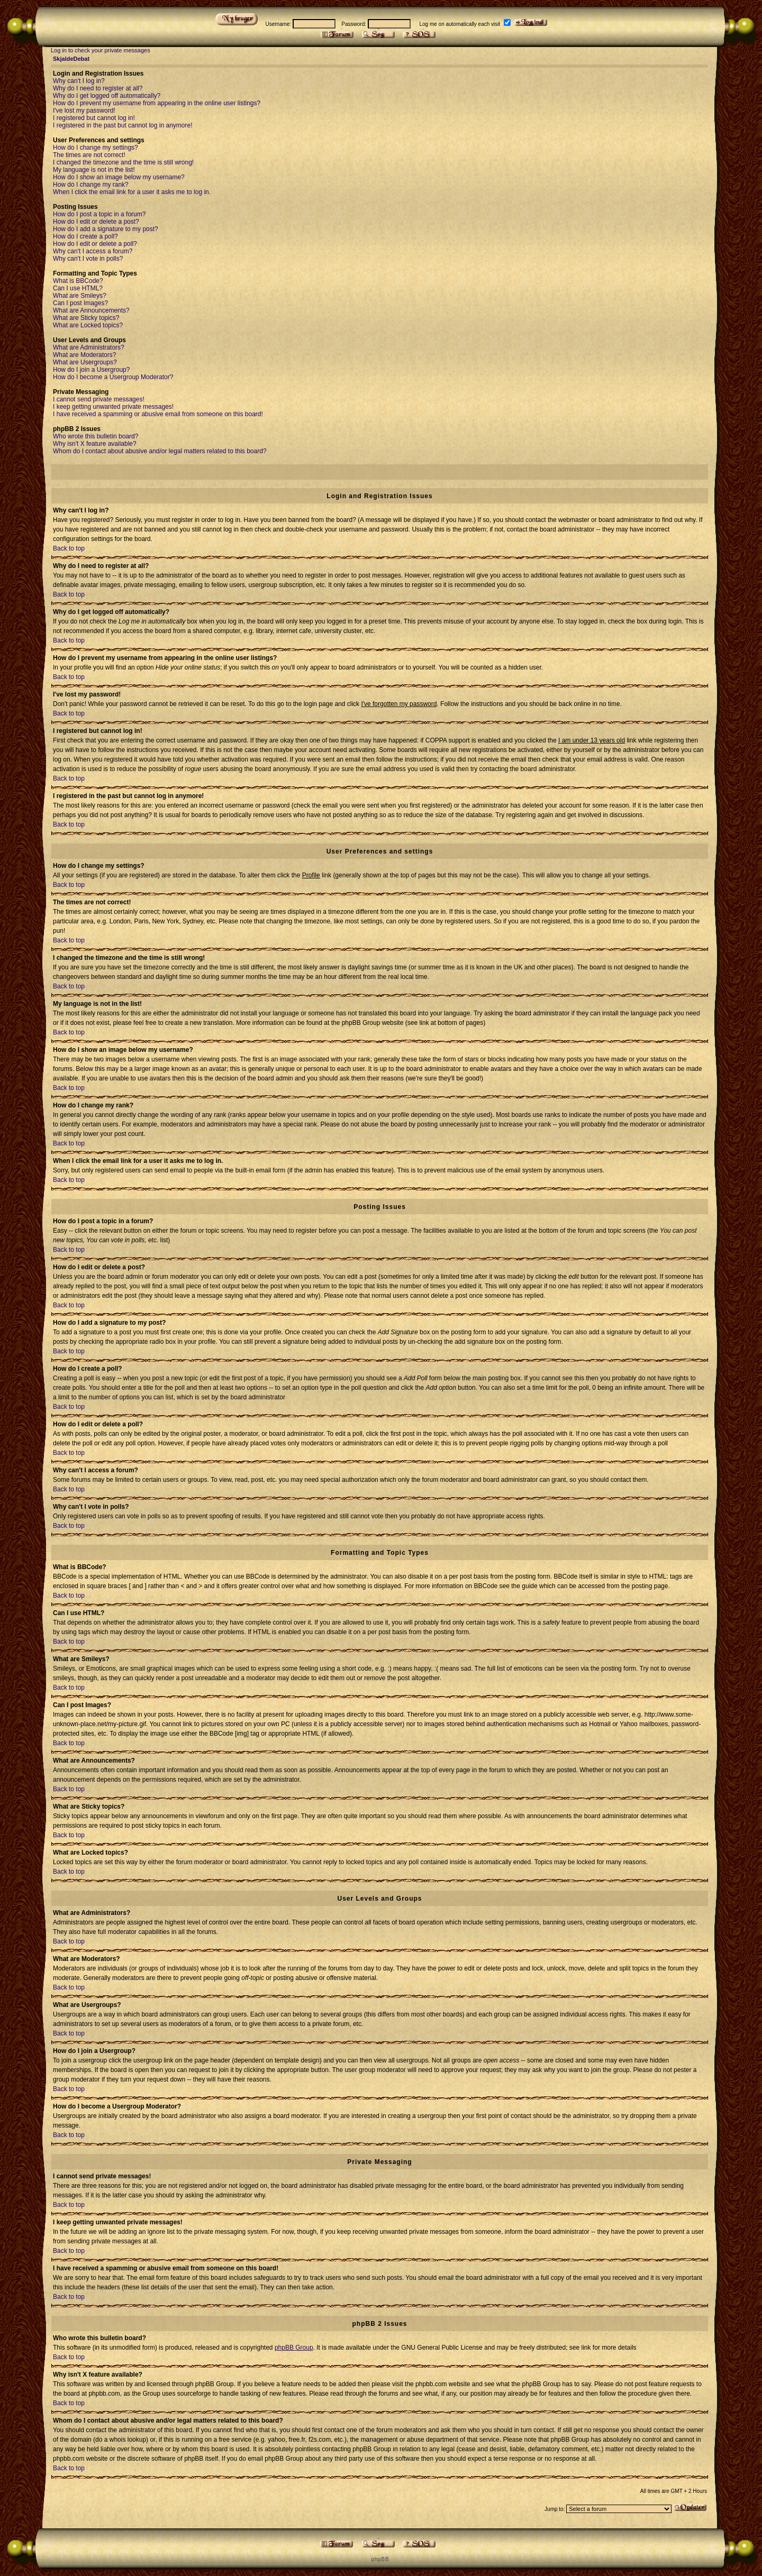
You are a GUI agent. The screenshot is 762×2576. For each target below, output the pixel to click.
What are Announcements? (91, 310)
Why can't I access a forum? (92, 251)
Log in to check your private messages (100, 50)
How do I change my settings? (95, 147)
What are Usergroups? (85, 362)
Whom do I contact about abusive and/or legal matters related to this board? (160, 451)
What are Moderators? (84, 355)
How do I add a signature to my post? (105, 229)
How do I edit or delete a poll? (95, 243)
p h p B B (379, 2559)
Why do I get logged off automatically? (106, 95)
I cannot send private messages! (98, 399)
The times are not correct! (89, 155)
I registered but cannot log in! (94, 118)
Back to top (69, 548)
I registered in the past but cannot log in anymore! (123, 125)
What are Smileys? (79, 295)
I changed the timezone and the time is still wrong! (123, 162)
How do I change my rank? (91, 184)
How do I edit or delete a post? (96, 221)
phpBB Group (294, 2347)
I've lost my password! (84, 110)
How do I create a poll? (85, 236)
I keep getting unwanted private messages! (113, 406)
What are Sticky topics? (86, 318)
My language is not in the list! (94, 169)
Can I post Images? (80, 303)
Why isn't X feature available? (95, 443)
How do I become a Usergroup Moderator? (113, 377)
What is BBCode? (78, 281)
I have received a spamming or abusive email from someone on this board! (158, 414)
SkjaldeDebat (71, 59)
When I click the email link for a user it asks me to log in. (132, 192)
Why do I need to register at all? (97, 88)
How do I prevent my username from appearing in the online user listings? (156, 103)
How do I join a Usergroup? (91, 369)
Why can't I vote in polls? (88, 258)
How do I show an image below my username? (119, 177)
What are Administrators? (88, 347)
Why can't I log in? (79, 81)
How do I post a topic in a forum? (99, 214)
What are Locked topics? (88, 325)
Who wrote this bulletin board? (95, 436)
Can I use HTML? (78, 288)
